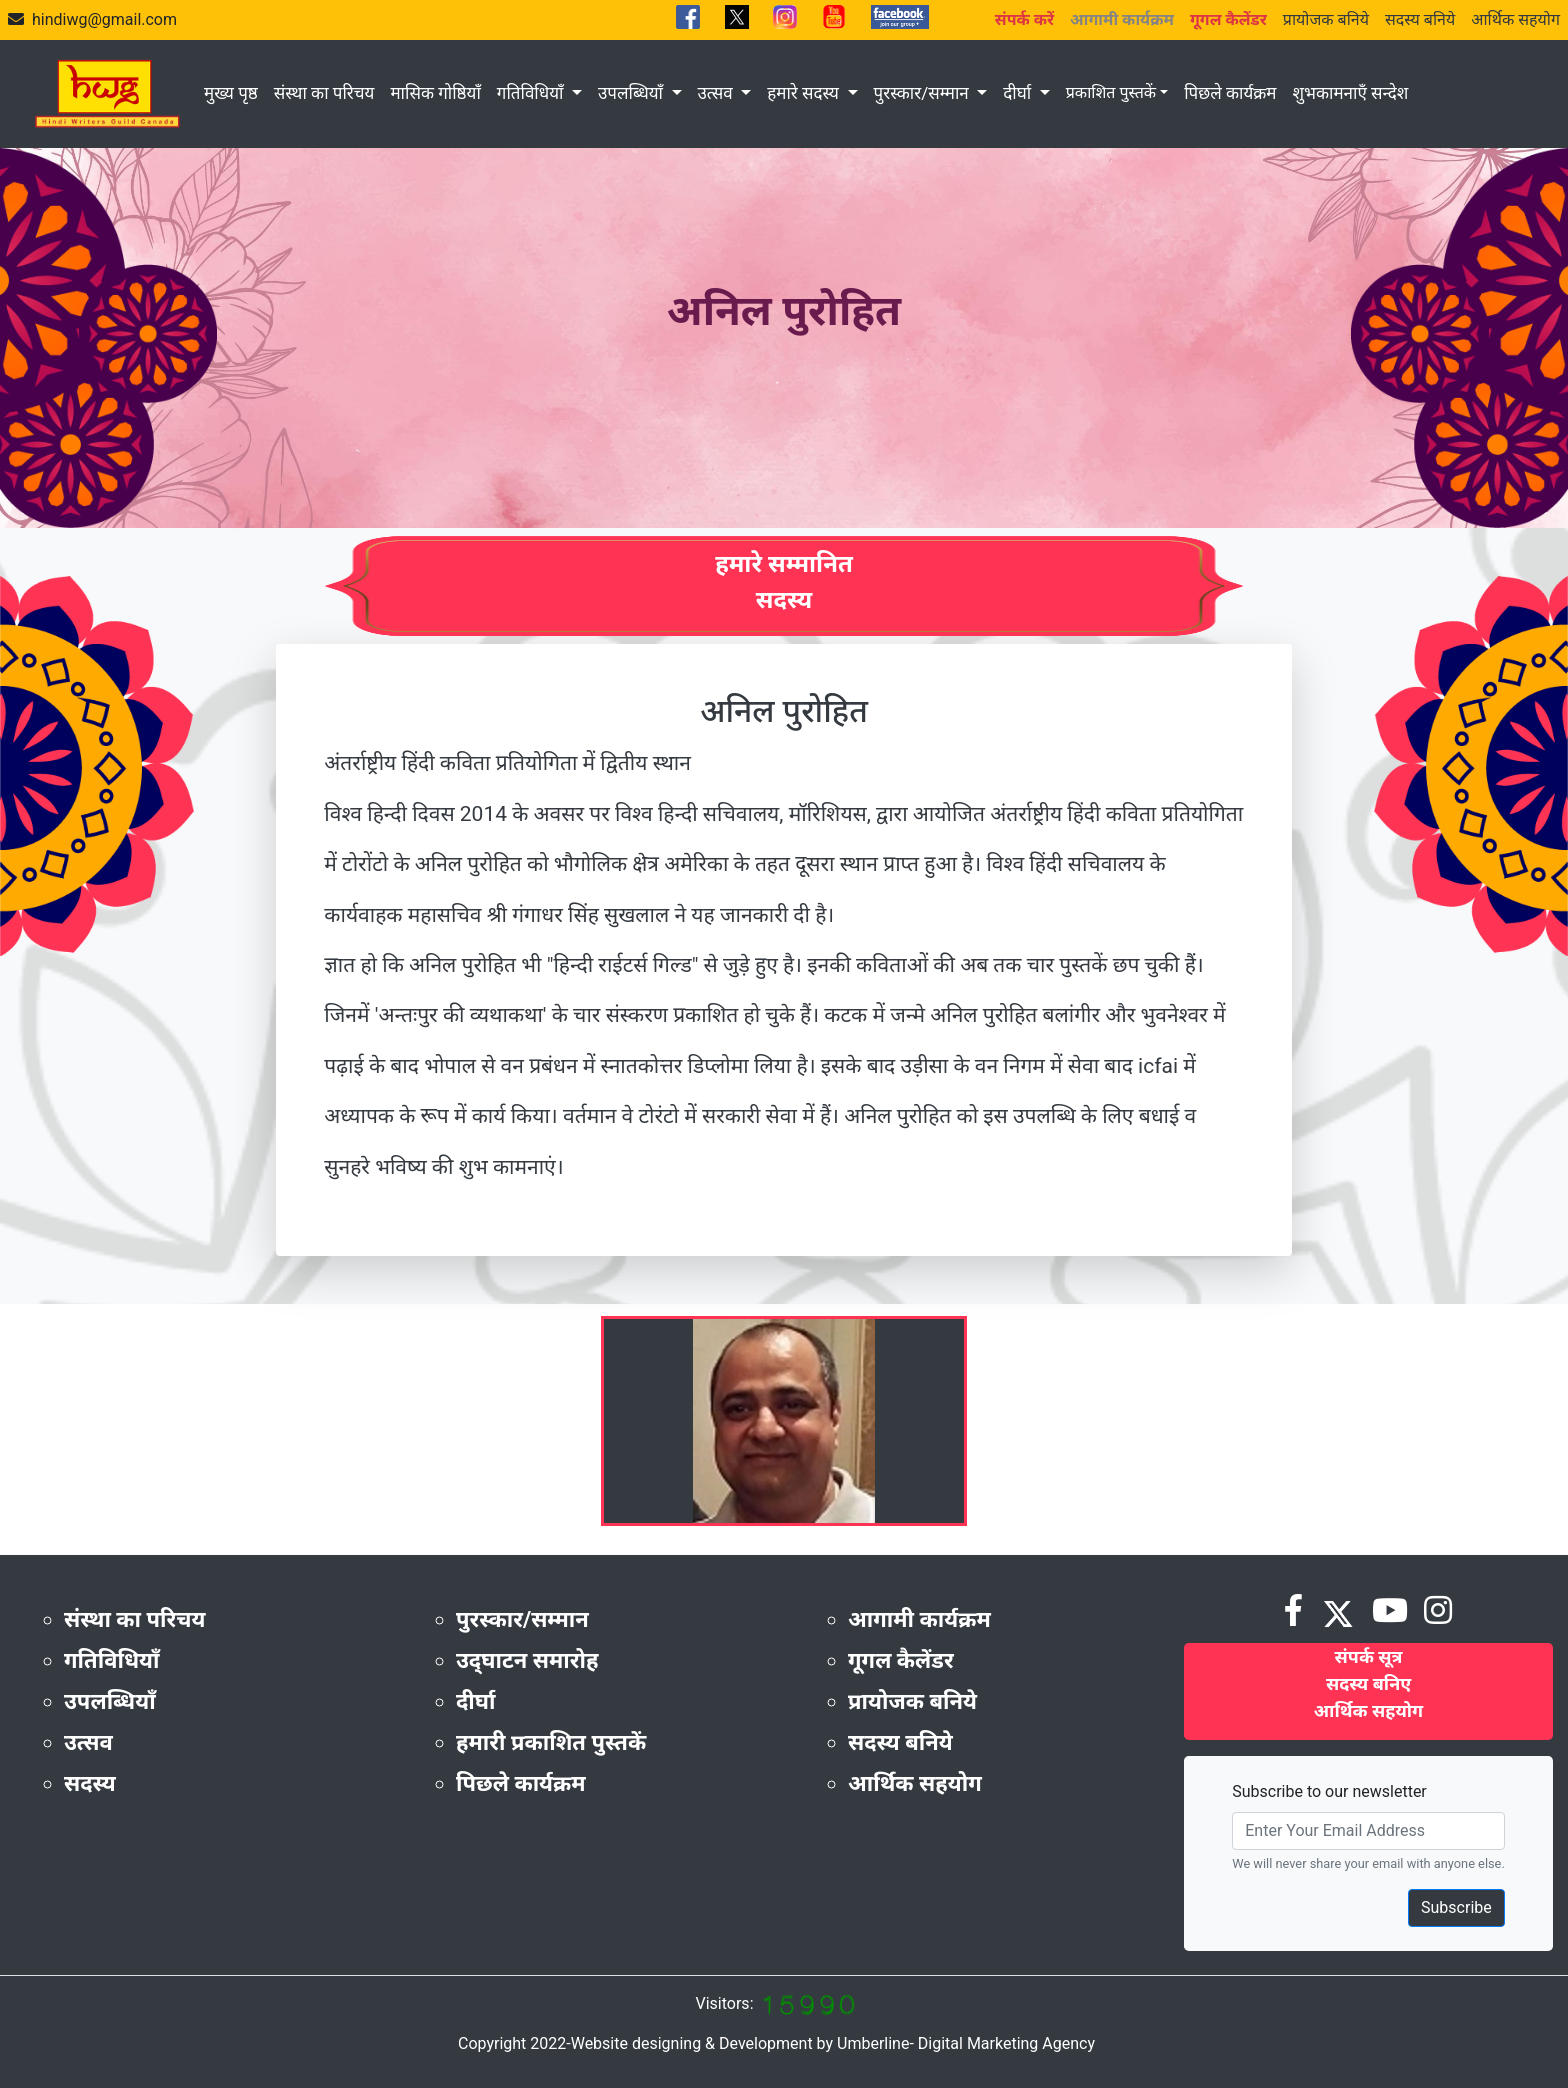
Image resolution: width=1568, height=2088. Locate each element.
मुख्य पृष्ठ (231, 93)
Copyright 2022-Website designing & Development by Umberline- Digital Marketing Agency (776, 2043)
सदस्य (90, 1783)
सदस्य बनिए (1368, 1683)
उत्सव (717, 93)
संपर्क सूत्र (1369, 1656)
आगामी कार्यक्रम (919, 1619)
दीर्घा (1019, 93)
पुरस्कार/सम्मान (923, 93)
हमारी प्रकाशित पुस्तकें (551, 1742)
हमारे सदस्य (805, 93)
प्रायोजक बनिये (1326, 19)
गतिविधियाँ (532, 93)
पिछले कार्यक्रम (1230, 93)
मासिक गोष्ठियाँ (435, 93)
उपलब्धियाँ (632, 93)
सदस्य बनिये (1420, 19)
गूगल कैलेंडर (901, 1660)
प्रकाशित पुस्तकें (1111, 92)
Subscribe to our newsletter (1329, 1791)
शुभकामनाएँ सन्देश (1350, 93)
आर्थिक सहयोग (1515, 19)
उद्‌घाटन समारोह (527, 1660)
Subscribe (1456, 1907)
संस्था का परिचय (324, 93)
